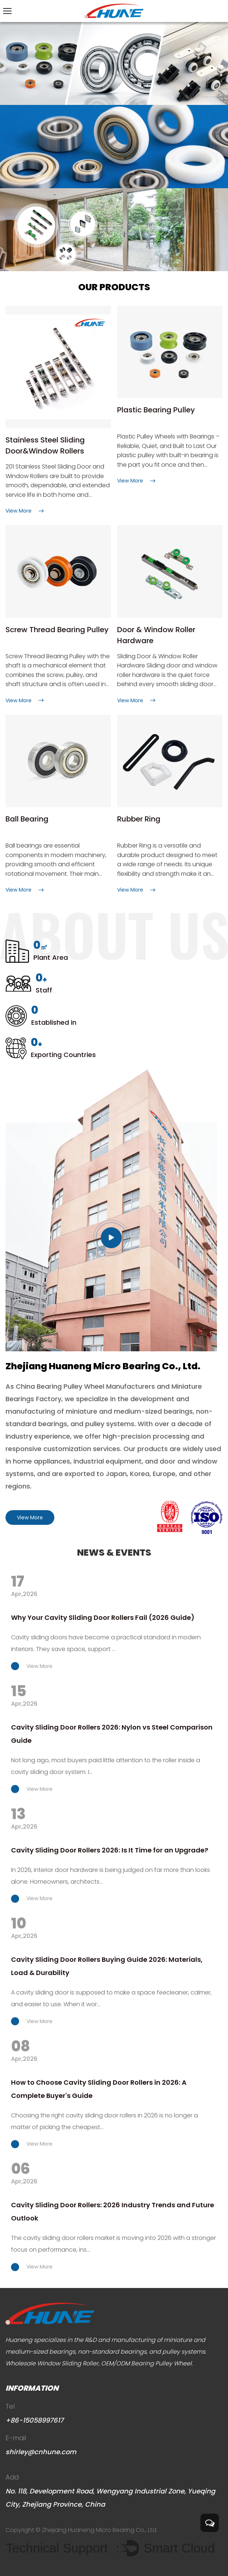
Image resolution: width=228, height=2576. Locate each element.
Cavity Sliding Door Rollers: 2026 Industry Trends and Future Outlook (112, 2211)
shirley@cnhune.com (41, 2451)
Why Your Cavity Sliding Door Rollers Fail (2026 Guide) (103, 1617)
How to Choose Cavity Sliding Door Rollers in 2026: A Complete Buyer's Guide (99, 2089)
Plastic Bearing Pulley (156, 410)
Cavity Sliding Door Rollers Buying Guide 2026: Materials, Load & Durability (107, 1966)
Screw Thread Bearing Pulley (57, 629)
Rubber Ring (138, 819)
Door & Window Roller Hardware (156, 635)
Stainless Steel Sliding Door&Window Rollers (45, 445)
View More (30, 1517)
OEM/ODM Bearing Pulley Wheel (146, 2363)
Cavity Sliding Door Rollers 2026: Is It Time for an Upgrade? (109, 1850)
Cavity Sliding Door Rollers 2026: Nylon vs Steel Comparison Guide (112, 1734)
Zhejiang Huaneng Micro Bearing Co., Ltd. (100, 2530)
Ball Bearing (27, 819)
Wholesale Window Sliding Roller (52, 2363)
